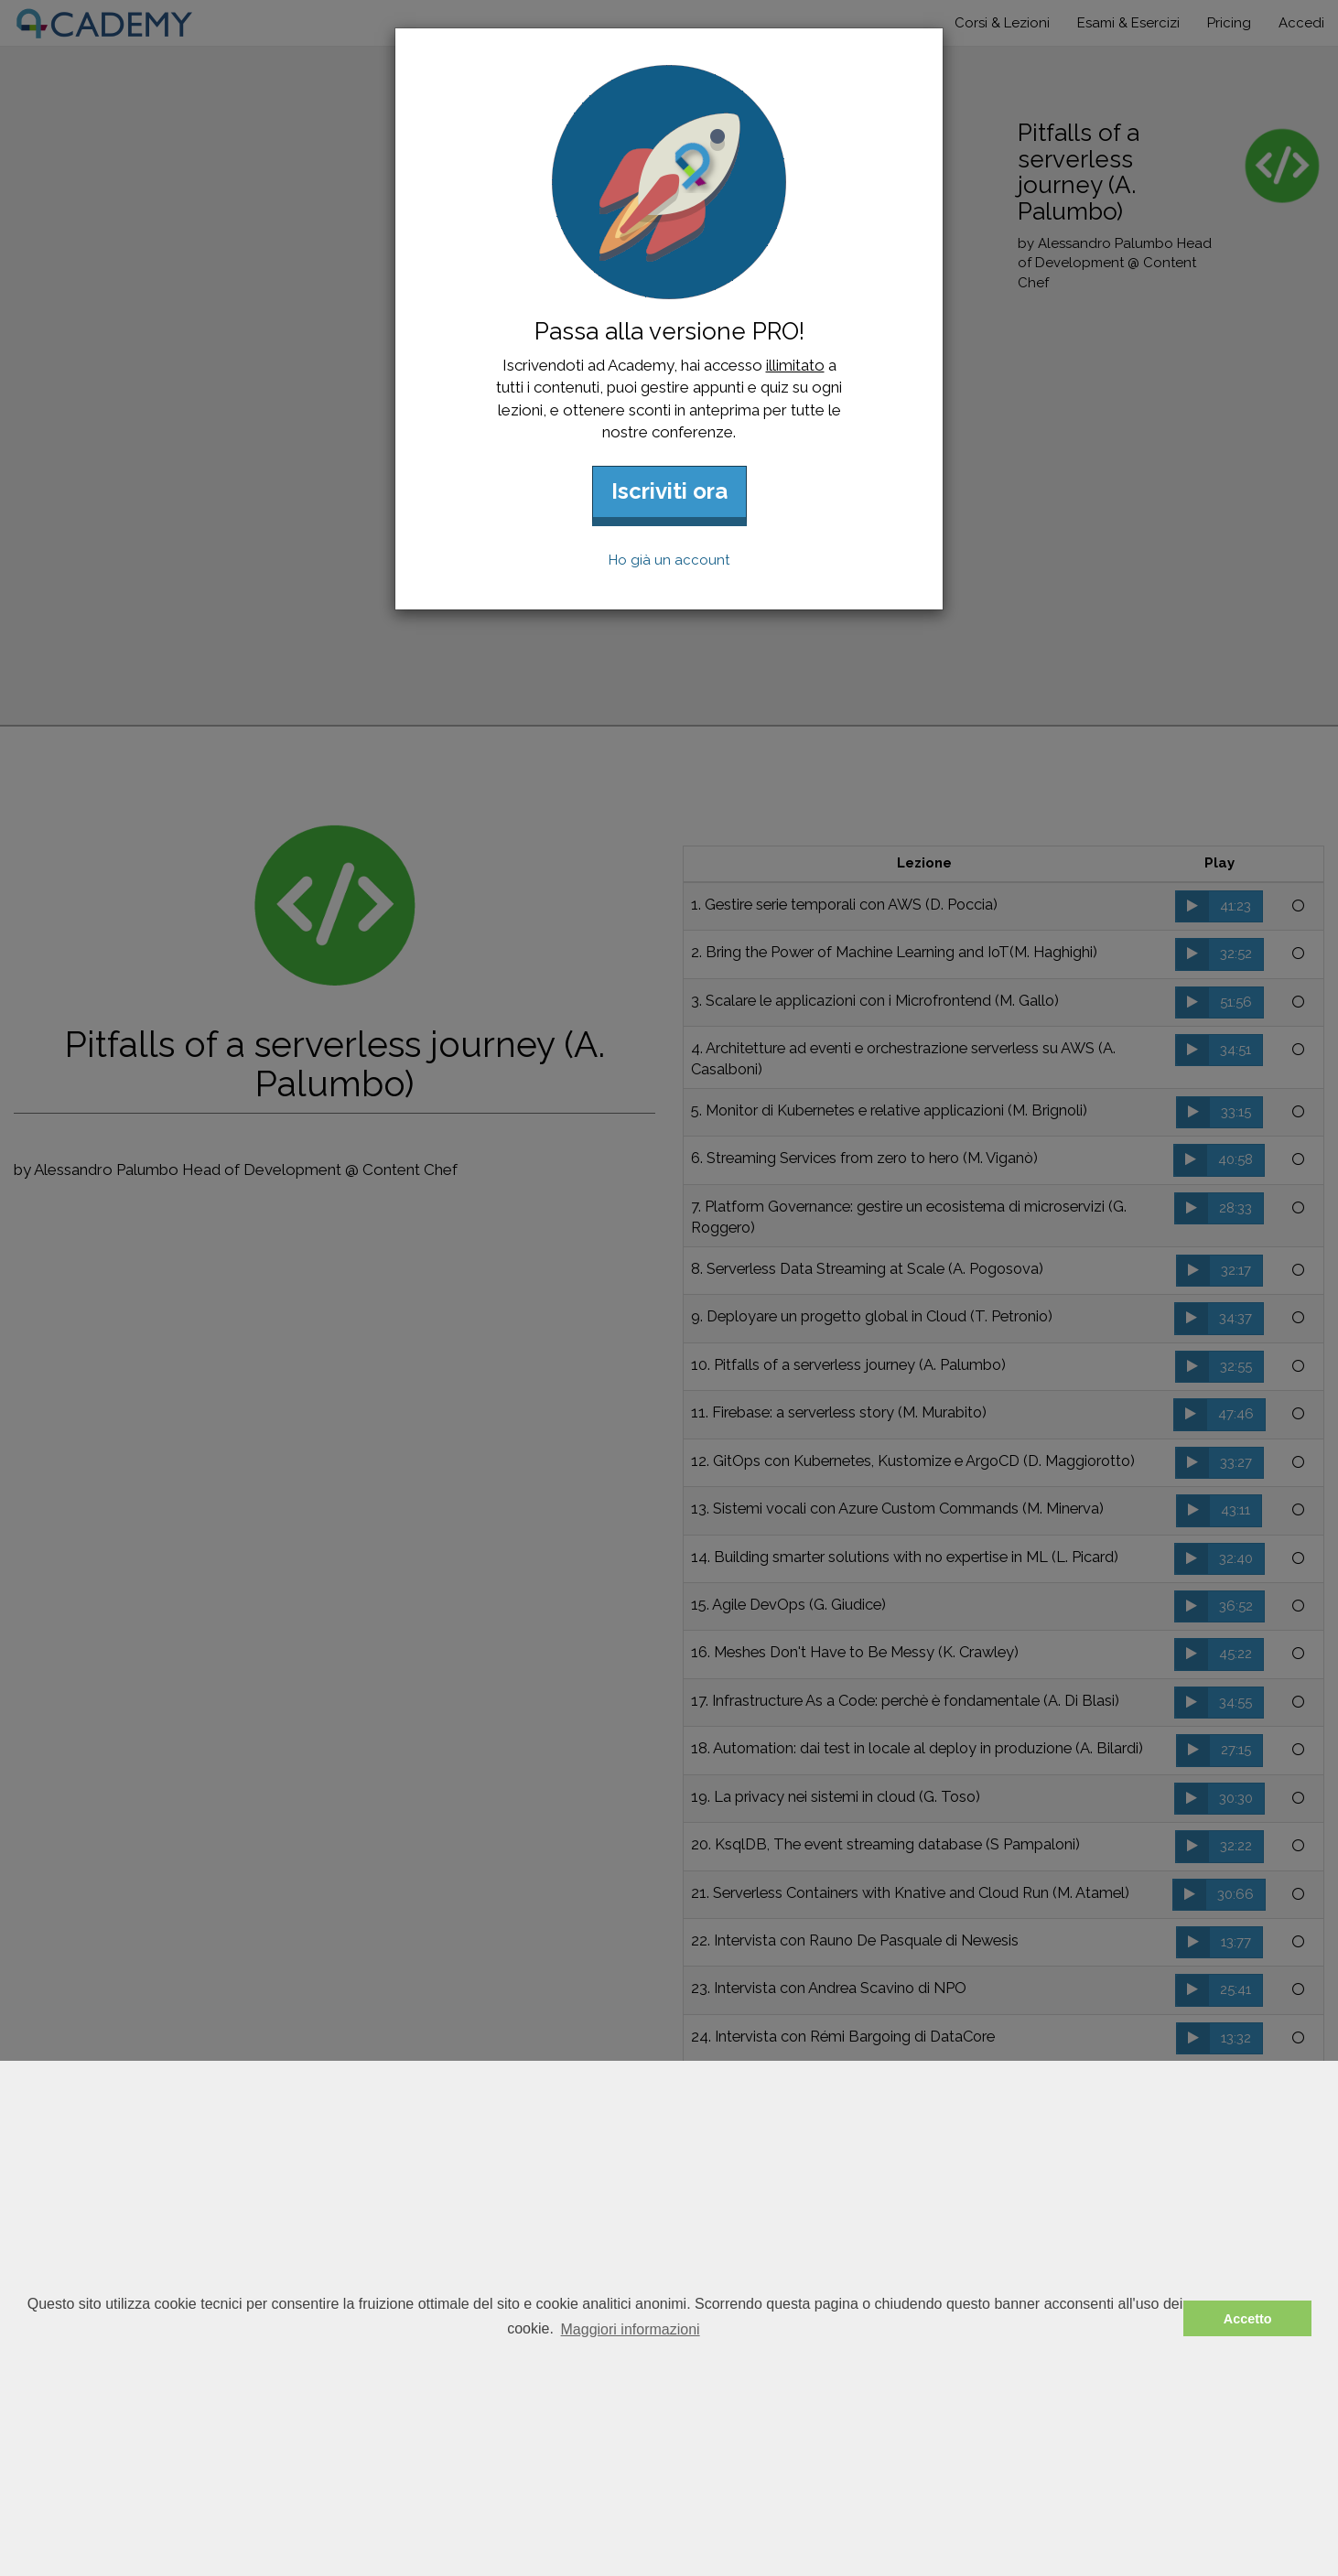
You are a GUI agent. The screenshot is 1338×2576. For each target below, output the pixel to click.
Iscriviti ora (669, 491)
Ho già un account (669, 560)
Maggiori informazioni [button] (630, 2329)
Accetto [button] (1248, 2319)
